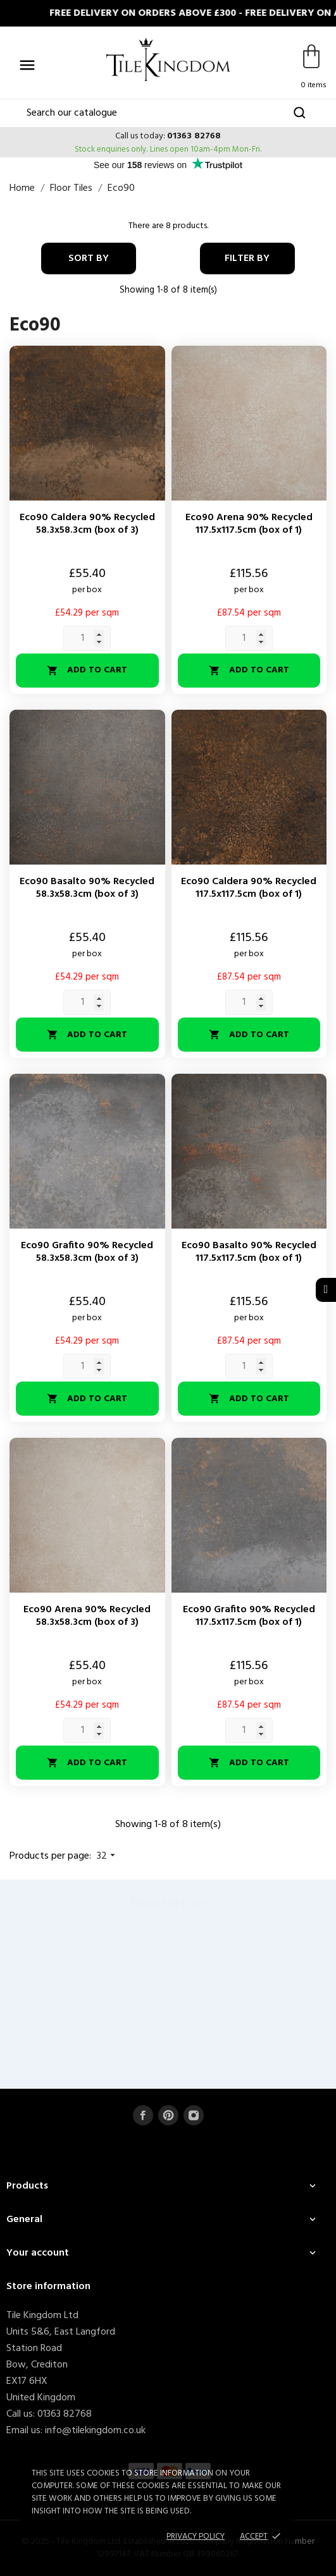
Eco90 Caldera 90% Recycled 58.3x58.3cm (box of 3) (87, 523)
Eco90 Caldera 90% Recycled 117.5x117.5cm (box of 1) (248, 887)
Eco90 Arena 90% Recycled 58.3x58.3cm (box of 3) (87, 1616)
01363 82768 (194, 136)
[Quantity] (87, 638)
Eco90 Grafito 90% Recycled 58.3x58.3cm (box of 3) (87, 1252)
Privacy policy (195, 2536)
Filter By (247, 258)
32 (107, 1856)
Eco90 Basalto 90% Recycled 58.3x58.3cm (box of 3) (87, 887)
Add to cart (87, 670)
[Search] (168, 113)
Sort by (88, 258)
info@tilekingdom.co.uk (95, 2430)
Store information (48, 2286)
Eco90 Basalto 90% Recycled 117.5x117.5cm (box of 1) (249, 1252)
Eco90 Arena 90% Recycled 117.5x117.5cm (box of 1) (249, 523)
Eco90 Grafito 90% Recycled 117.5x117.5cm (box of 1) (249, 1616)
